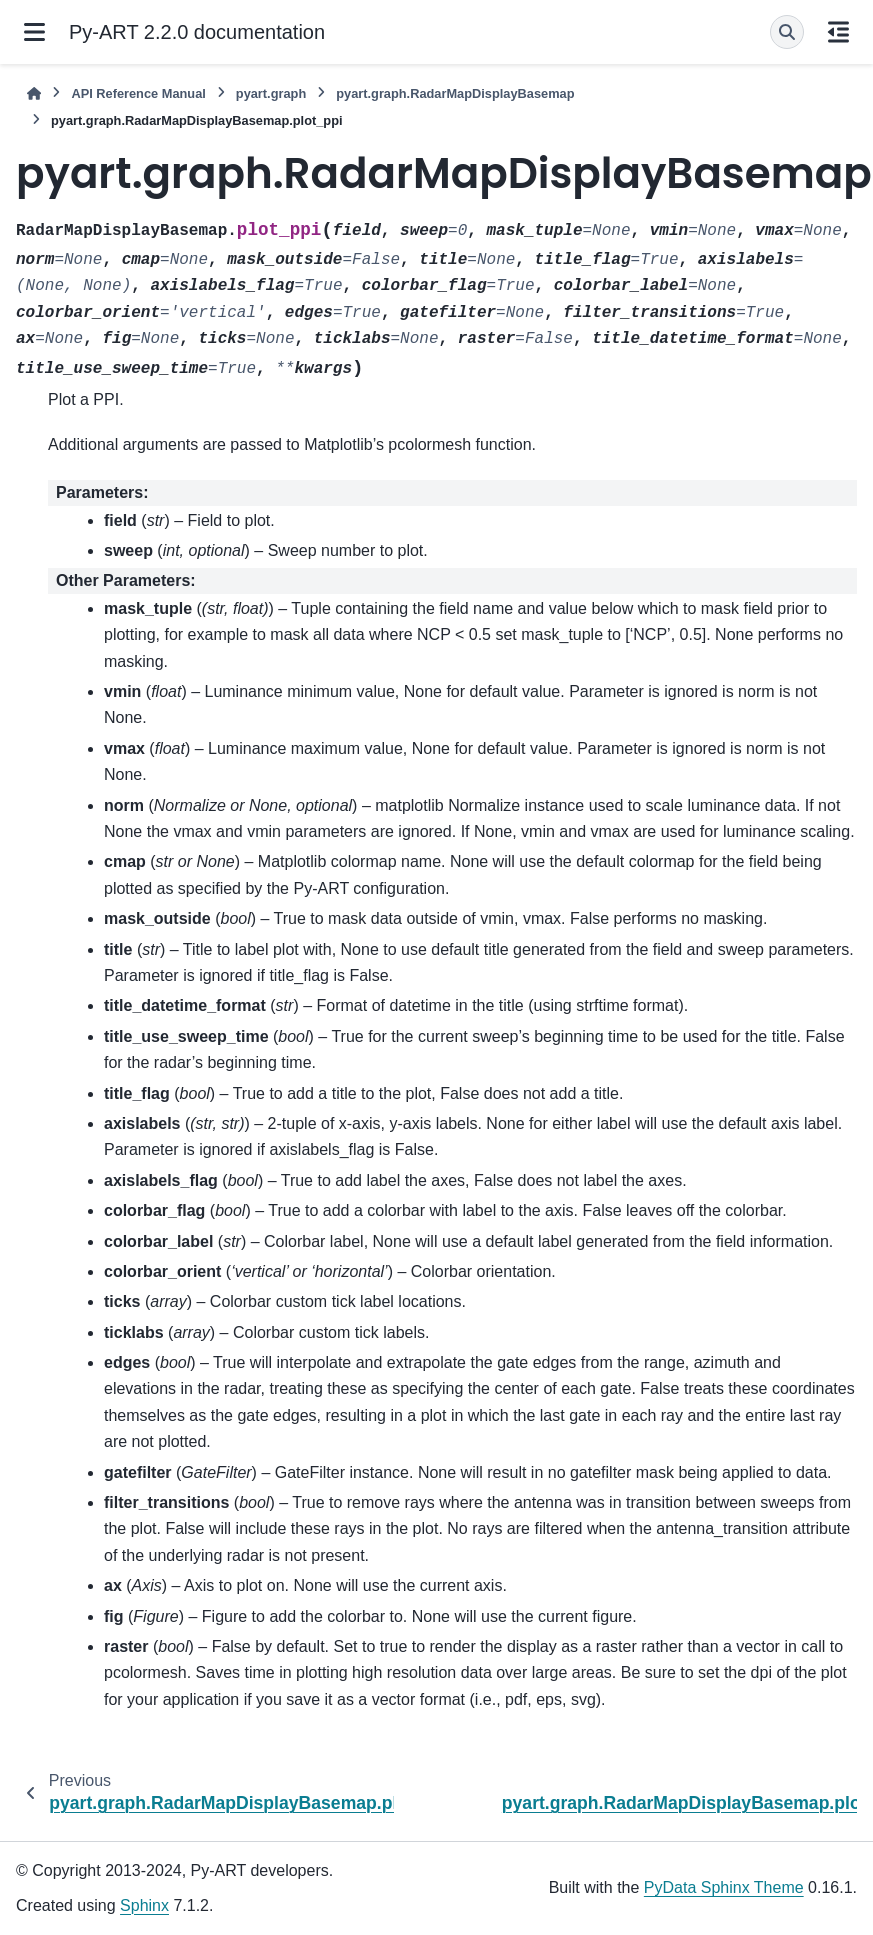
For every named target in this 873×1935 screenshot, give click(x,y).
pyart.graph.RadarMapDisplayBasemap (455, 93)
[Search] (787, 32)
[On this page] (838, 32)
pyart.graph (271, 93)
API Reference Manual (138, 93)
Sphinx (144, 1905)
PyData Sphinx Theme (724, 1887)
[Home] (34, 93)
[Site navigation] (34, 32)
